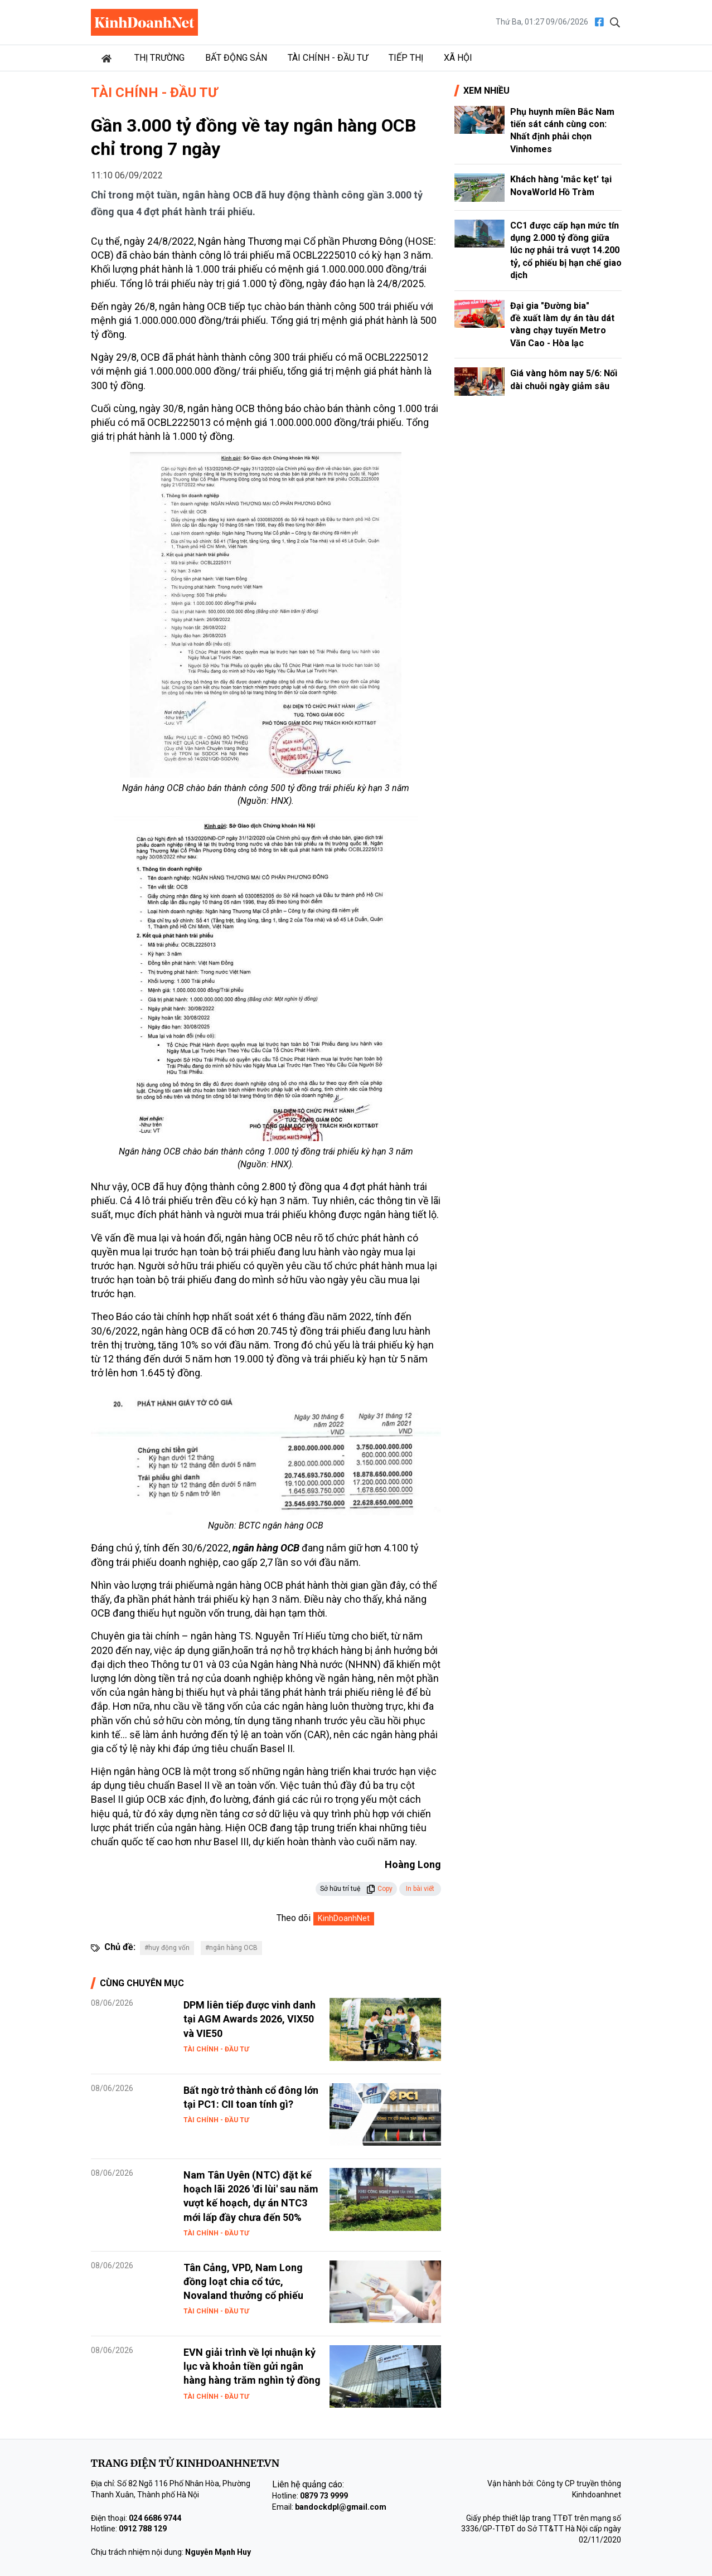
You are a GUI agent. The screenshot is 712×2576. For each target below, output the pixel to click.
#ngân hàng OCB (231, 1948)
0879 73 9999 (324, 2495)
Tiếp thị (406, 57)
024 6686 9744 (155, 2518)
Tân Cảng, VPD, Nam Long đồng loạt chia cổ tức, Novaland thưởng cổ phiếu (243, 2281)
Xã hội (458, 57)
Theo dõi (294, 1918)
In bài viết (420, 1889)
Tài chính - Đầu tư (328, 57)
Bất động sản (236, 57)
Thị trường (159, 57)
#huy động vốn (167, 1948)
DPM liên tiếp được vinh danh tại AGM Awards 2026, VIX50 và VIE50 (249, 2019)
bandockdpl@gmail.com (340, 2506)
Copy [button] (379, 1889)
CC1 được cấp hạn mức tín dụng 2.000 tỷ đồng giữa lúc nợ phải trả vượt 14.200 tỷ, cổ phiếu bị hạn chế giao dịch (566, 250)
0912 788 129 (143, 2528)
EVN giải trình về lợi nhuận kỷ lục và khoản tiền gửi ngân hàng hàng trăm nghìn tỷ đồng (252, 2366)
